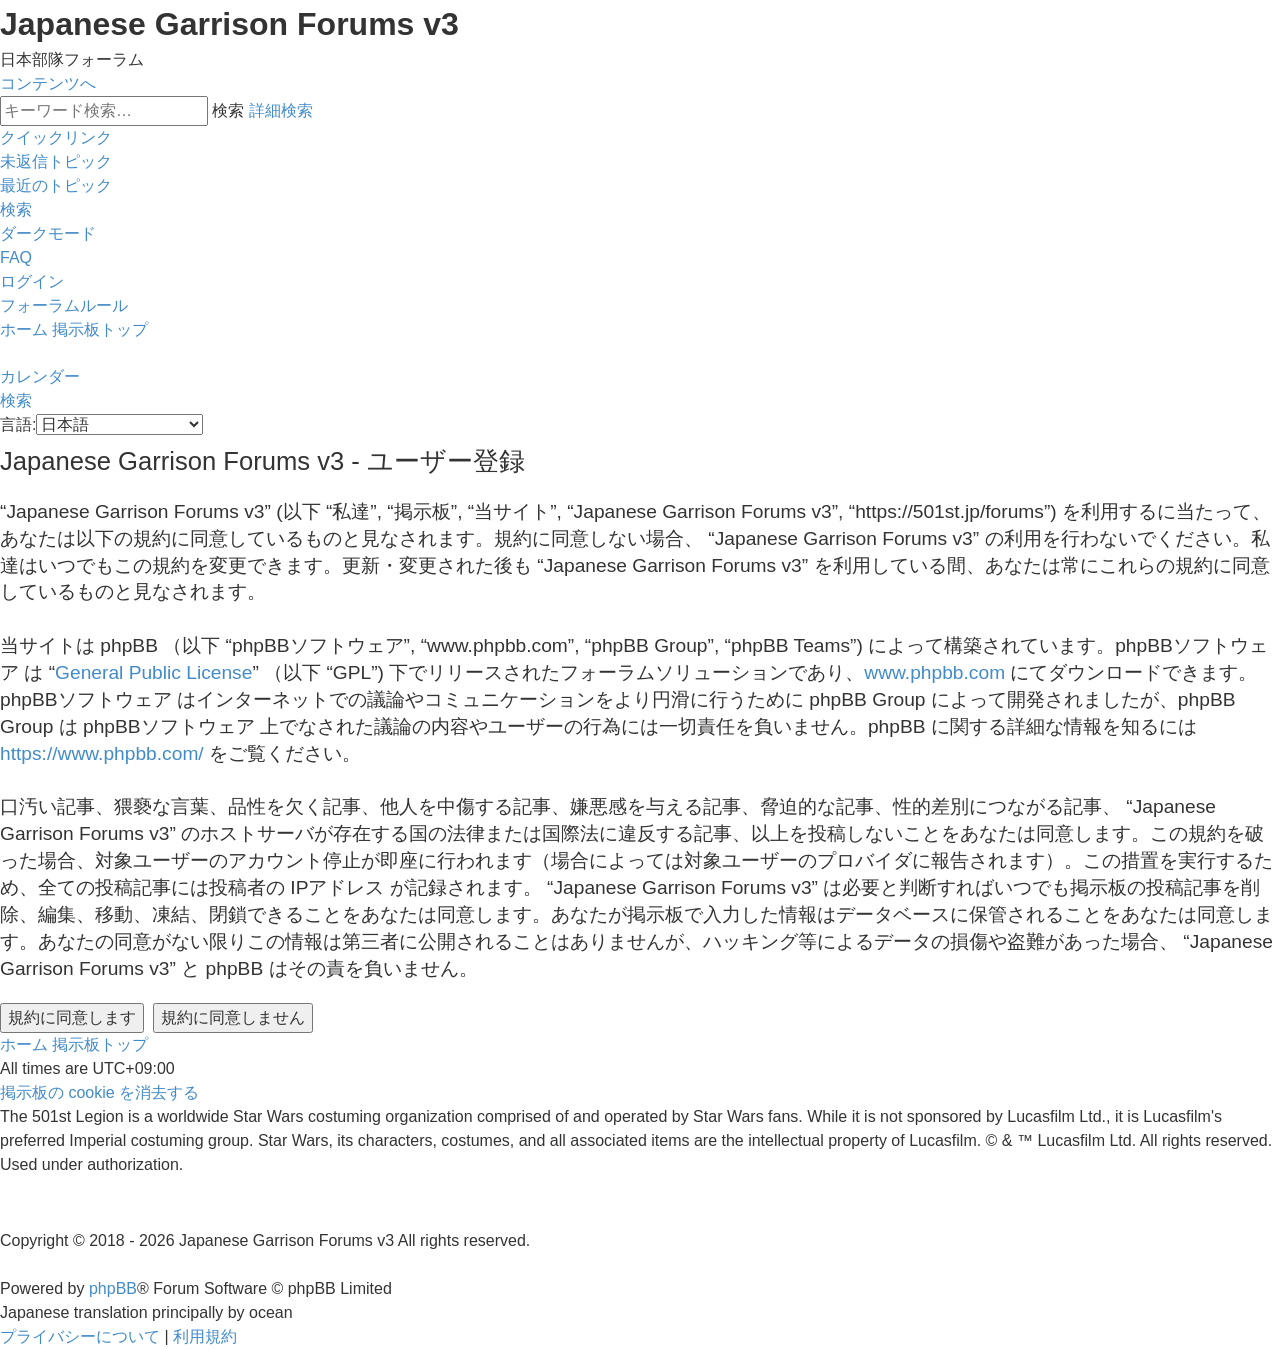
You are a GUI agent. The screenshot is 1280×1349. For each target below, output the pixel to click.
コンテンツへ (48, 83)
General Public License (153, 672)
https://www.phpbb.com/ (102, 753)
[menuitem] (56, 161)
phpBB (113, 1288)
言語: (18, 424)
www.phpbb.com (934, 672)
